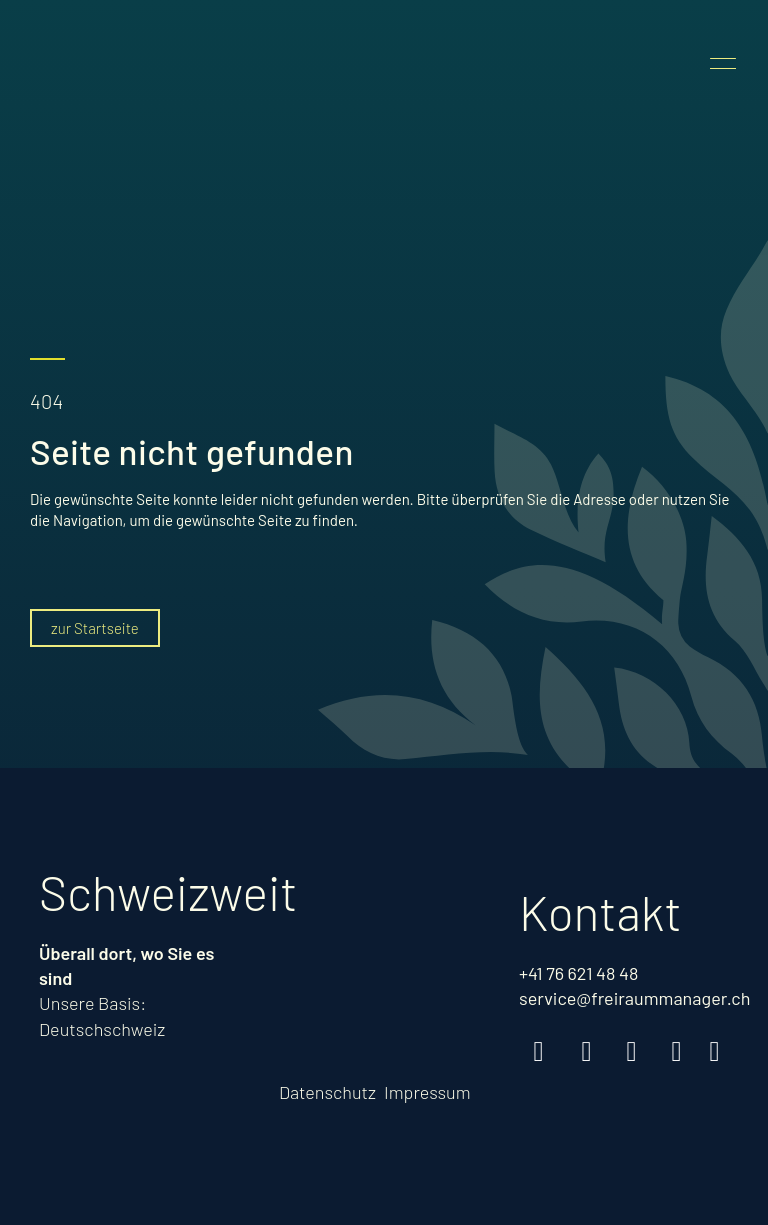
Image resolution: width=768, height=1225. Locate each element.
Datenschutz (327, 1092)
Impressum (427, 1092)
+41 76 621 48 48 (578, 973)
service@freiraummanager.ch (634, 998)
